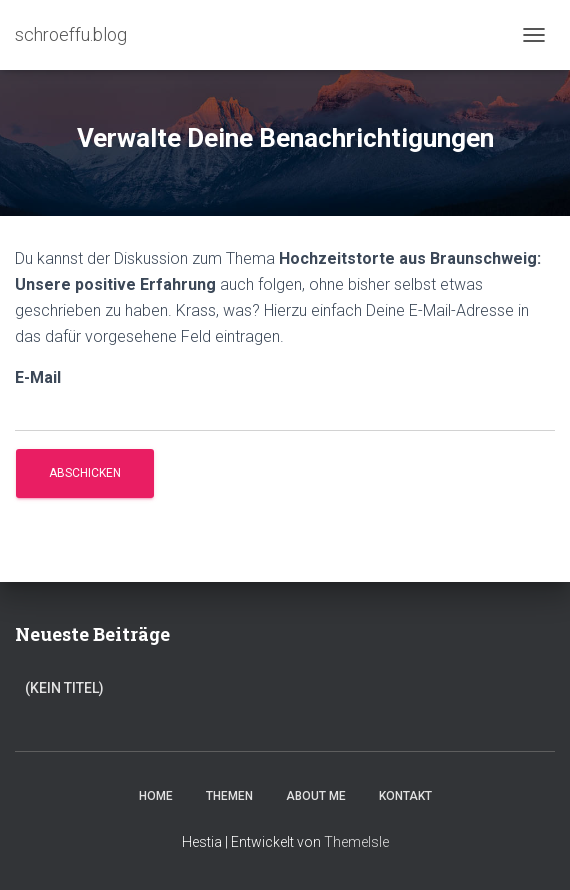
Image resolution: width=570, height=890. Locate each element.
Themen (229, 796)
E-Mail (38, 377)
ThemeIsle (356, 842)
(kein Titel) (64, 688)
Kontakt (405, 796)
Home (156, 796)
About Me (316, 796)
